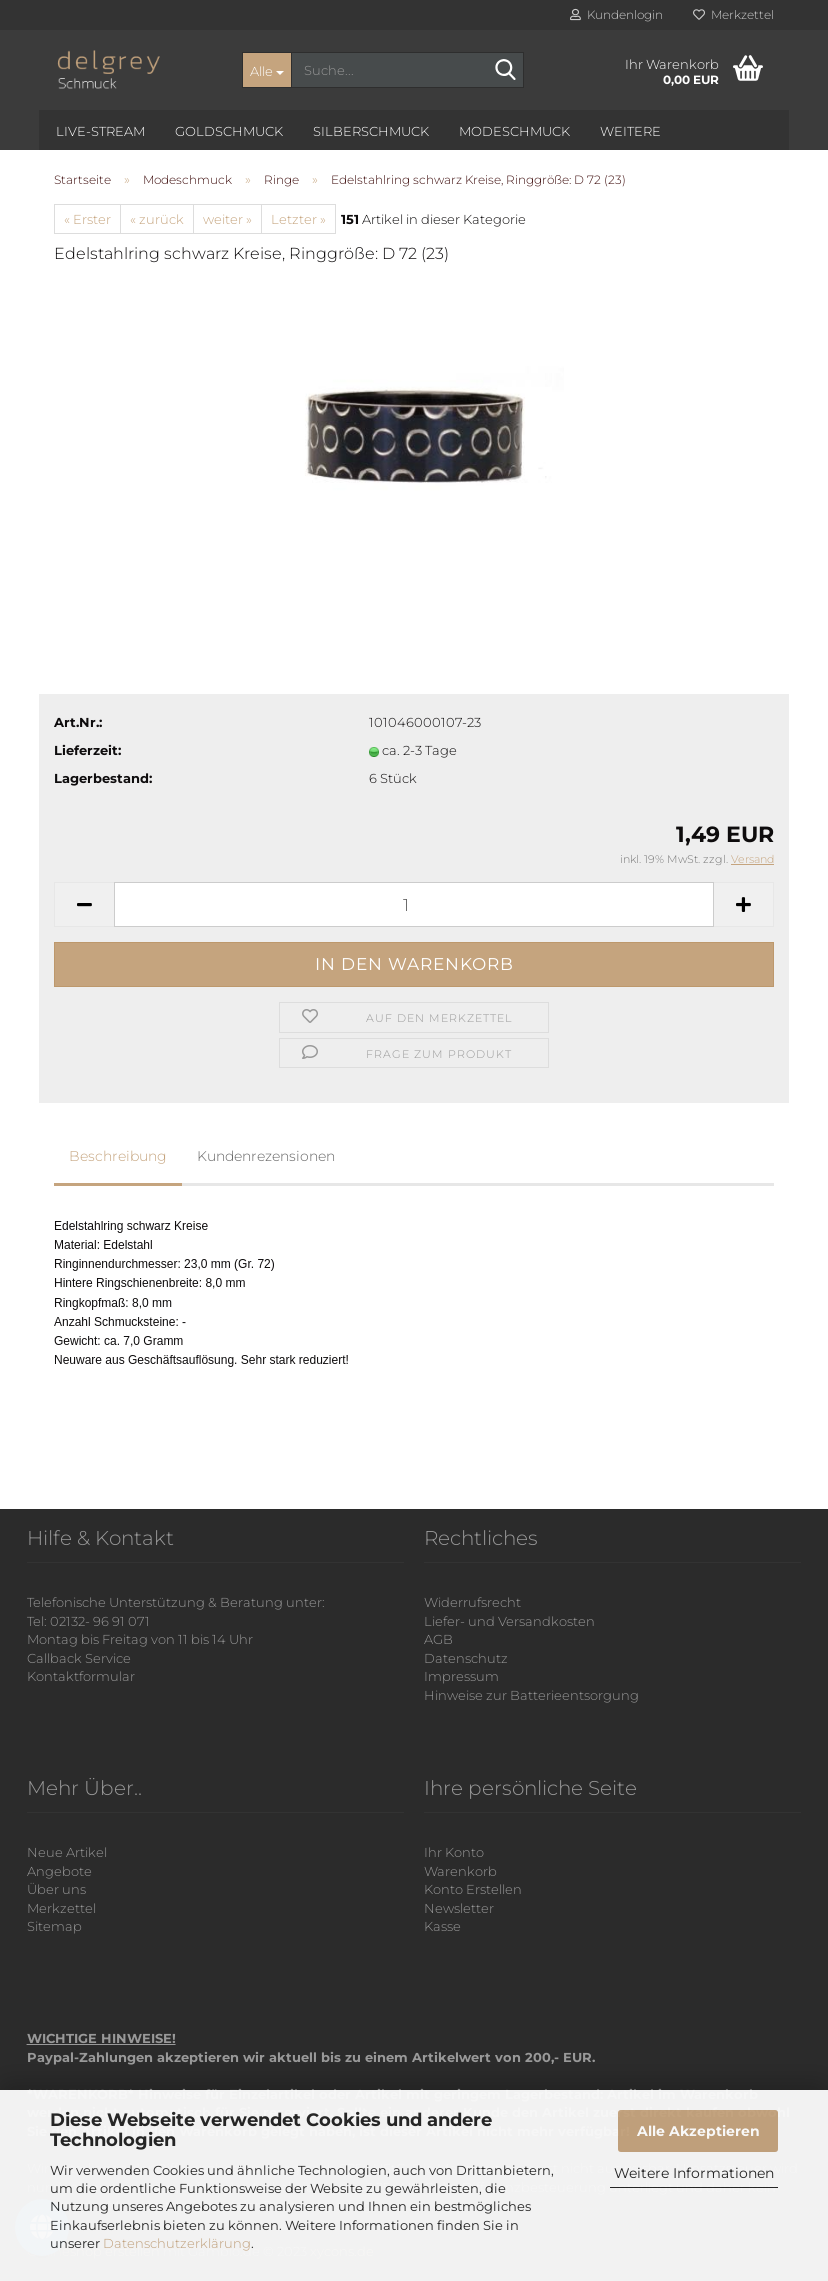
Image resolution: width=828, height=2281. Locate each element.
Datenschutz (466, 1658)
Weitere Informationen (694, 2173)
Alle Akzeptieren (698, 2131)
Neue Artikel (67, 1852)
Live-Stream (100, 131)
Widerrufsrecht (472, 1602)
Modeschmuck (514, 131)
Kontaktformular (81, 1676)
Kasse (442, 1926)
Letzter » (298, 219)
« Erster (87, 219)
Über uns (56, 1889)
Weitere (630, 131)
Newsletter (459, 1908)
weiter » (227, 219)
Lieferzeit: (87, 750)
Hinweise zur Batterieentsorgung (531, 1695)
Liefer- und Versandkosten (509, 1621)
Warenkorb (460, 1871)
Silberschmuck (371, 131)
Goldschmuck (229, 131)
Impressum (461, 1676)
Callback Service (79, 1658)
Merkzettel (733, 14)
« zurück (157, 219)
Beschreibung (118, 1156)
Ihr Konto (454, 1852)
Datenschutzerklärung (177, 2243)
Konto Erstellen (473, 1889)
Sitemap (54, 1926)
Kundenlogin (616, 14)
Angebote (59, 1871)
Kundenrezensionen (266, 1156)
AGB (438, 1639)
